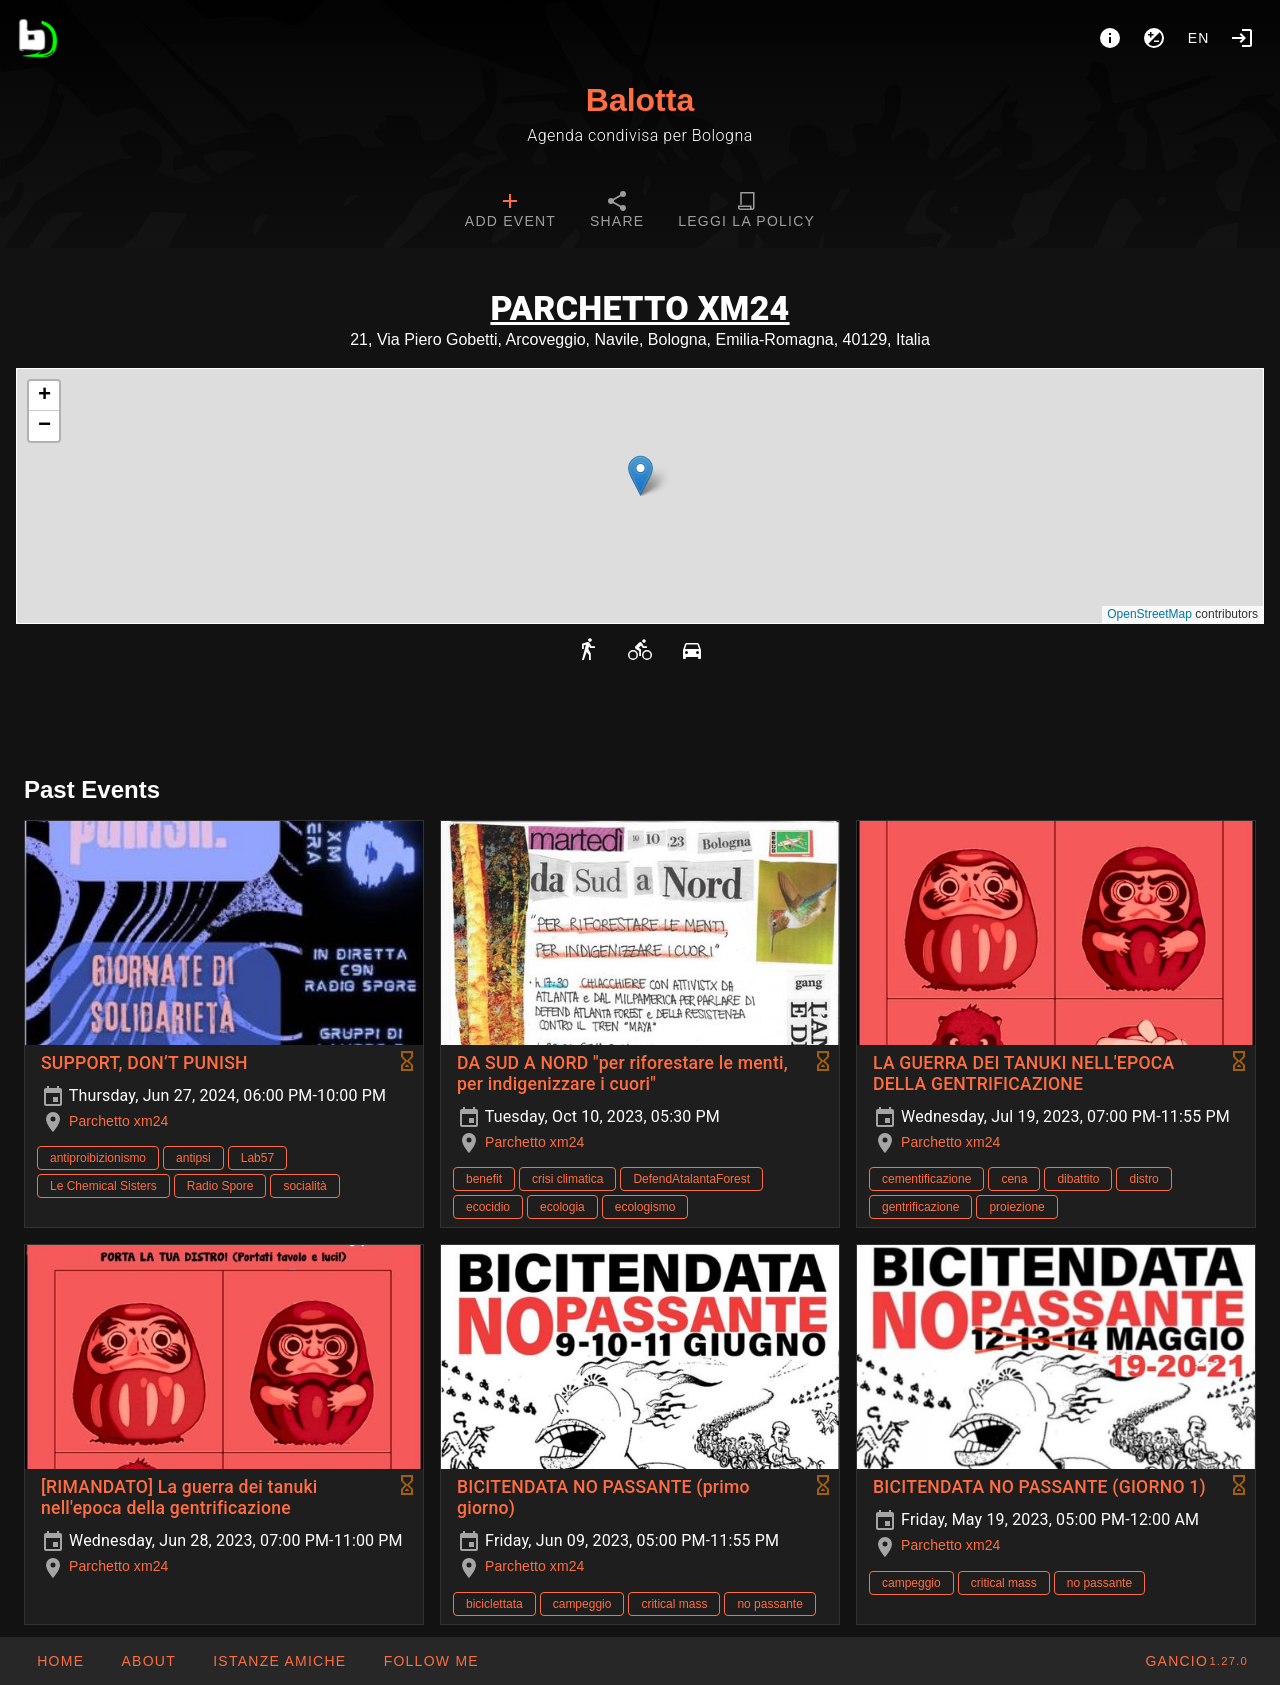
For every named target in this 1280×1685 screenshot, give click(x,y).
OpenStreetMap (1149, 614)
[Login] (1242, 38)
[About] (1110, 38)
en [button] (1199, 38)
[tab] (510, 212)
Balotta (640, 100)
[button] (640, 475)
